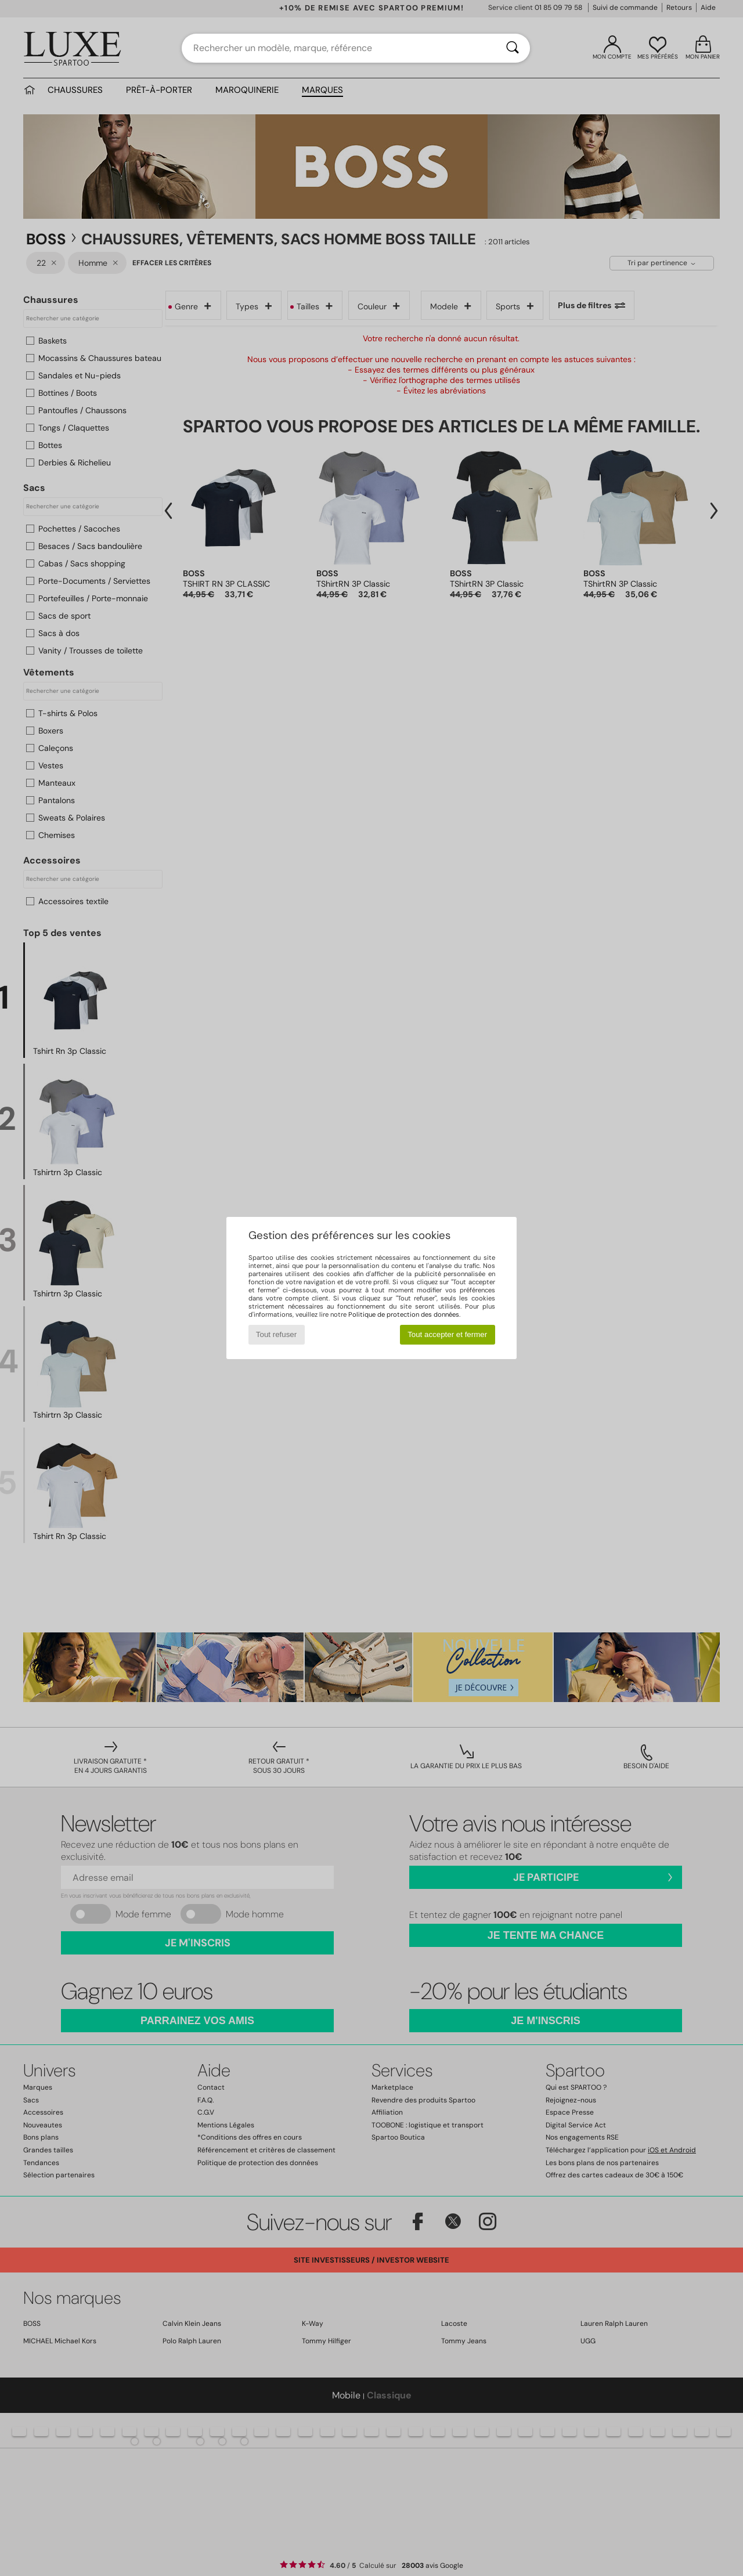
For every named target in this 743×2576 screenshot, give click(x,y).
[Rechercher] (512, 48)
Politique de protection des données (403, 1314)
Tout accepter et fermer (447, 1334)
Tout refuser (276, 1334)
